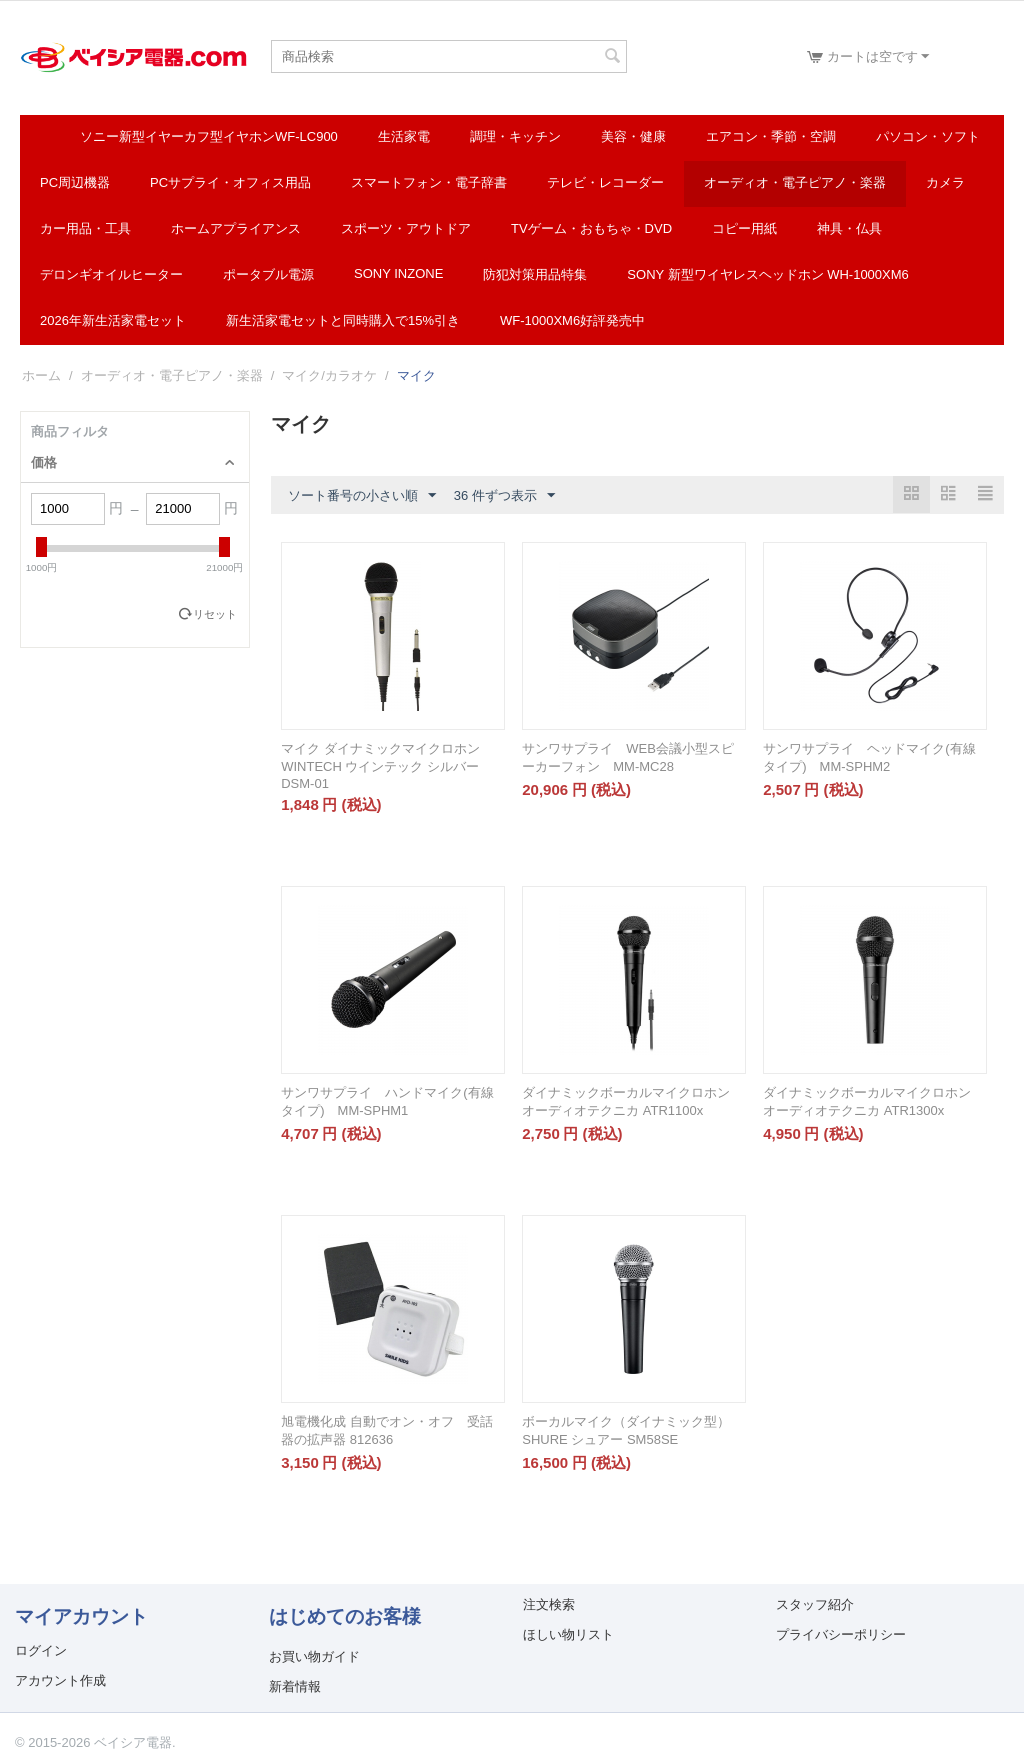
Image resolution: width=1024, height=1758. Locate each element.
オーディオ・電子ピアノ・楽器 (795, 182)
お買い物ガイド (314, 1656)
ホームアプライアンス (236, 228)
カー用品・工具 (85, 228)
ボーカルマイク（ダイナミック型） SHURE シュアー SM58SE (626, 1430)
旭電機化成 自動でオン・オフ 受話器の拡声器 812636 (387, 1430)
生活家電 (404, 136)
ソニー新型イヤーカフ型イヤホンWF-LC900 (209, 136)
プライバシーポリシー (841, 1634)
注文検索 (549, 1604)
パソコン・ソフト (928, 136)
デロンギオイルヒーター (111, 274)
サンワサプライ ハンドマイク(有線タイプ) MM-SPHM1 (387, 1101)
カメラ (945, 182)
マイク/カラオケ (329, 375)
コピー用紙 (744, 228)
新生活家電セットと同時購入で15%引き (343, 320)
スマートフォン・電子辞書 (429, 182)
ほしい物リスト (568, 1634)
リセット (215, 614)
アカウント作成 (60, 1680)
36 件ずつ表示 (504, 496)
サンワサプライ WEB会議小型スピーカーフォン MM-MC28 (628, 757)
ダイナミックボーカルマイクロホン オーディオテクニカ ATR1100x (626, 1101)
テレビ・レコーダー (605, 182)
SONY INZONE (398, 273)
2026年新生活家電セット (113, 320)
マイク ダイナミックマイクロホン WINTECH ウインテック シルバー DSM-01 (380, 766)
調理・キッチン (515, 136)
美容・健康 (633, 136)
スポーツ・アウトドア (406, 228)
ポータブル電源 (268, 274)
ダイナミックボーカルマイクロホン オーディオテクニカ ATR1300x (867, 1101)
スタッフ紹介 (815, 1604)
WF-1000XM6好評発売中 (572, 320)
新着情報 (295, 1686)
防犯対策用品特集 (535, 274)
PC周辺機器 (75, 182)
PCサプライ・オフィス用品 (230, 182)
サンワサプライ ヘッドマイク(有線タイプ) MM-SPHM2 (869, 757)
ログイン (41, 1650)
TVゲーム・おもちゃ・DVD (591, 228)
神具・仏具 (849, 228)
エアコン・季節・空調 (771, 136)
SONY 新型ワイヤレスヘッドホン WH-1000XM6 (767, 274)
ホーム (41, 375)
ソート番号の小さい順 (362, 496)
